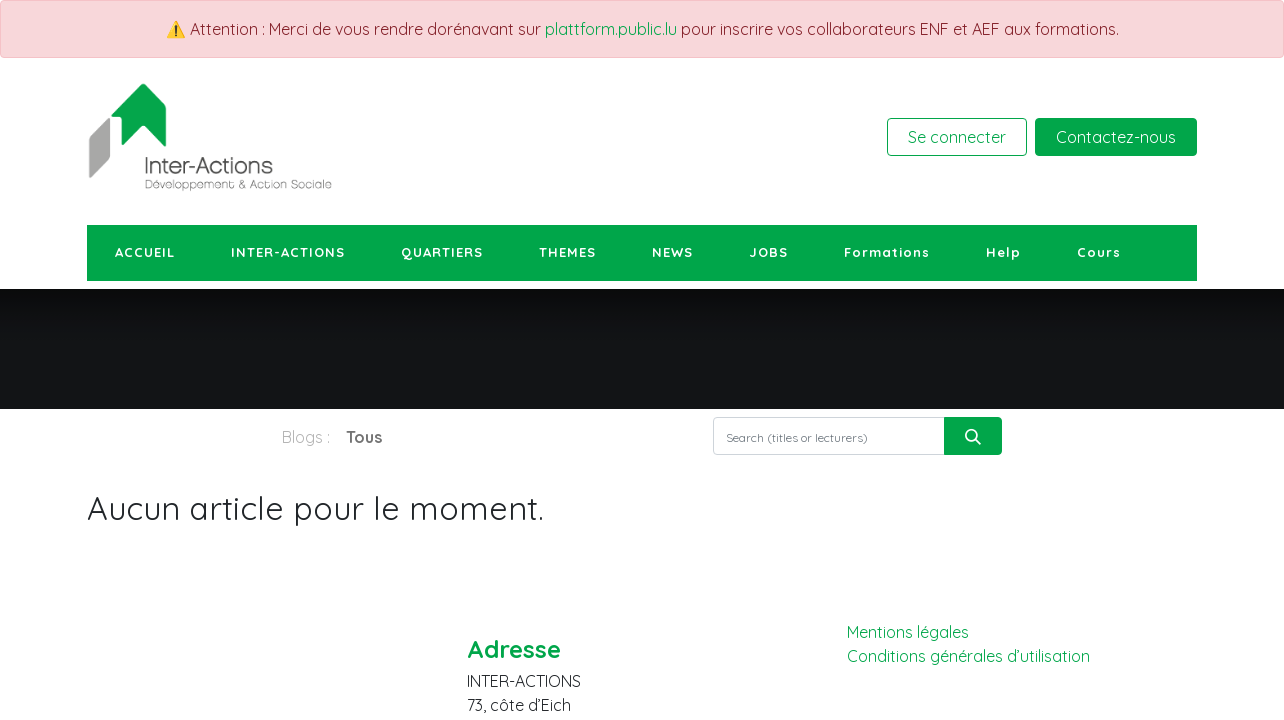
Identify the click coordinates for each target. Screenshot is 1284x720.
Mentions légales (908, 632)
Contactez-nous (1116, 137)
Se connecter (957, 137)
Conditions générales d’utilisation (968, 656)
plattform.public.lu (611, 29)
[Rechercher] (973, 436)
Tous (364, 437)
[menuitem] (145, 253)
